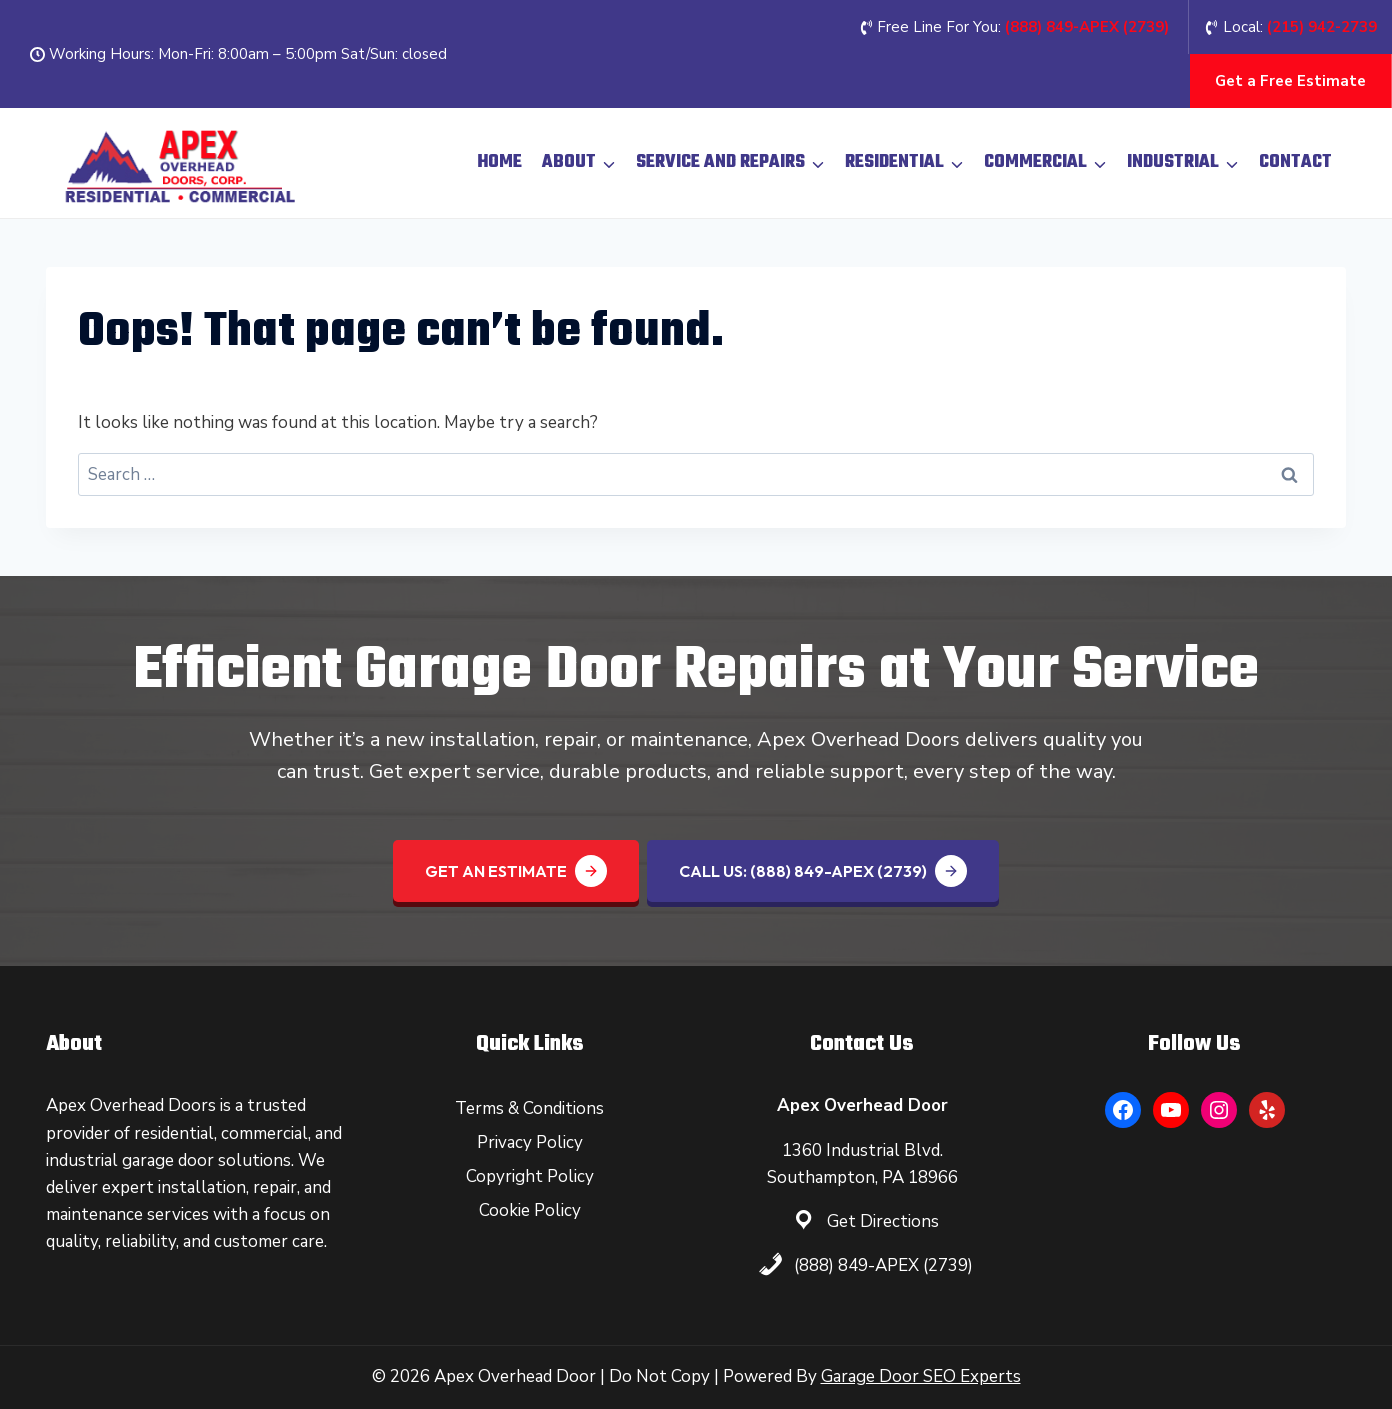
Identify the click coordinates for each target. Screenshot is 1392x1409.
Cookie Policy (530, 1210)
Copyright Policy (530, 1176)
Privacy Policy (530, 1142)
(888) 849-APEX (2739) (883, 1265)
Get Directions (883, 1221)
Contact (1295, 162)
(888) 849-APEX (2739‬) (1087, 27)
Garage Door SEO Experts (921, 1376)
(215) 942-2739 (1322, 27)
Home (499, 162)
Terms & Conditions (529, 1108)
